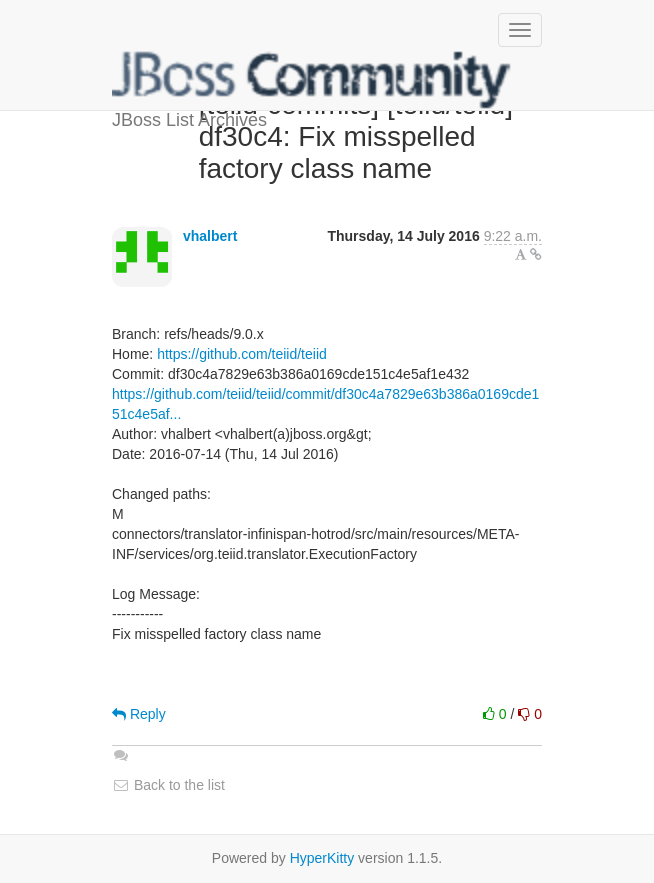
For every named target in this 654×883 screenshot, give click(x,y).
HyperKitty (322, 858)
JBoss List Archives (312, 80)
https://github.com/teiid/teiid (242, 354)
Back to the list (168, 785)
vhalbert (210, 236)
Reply (139, 714)
